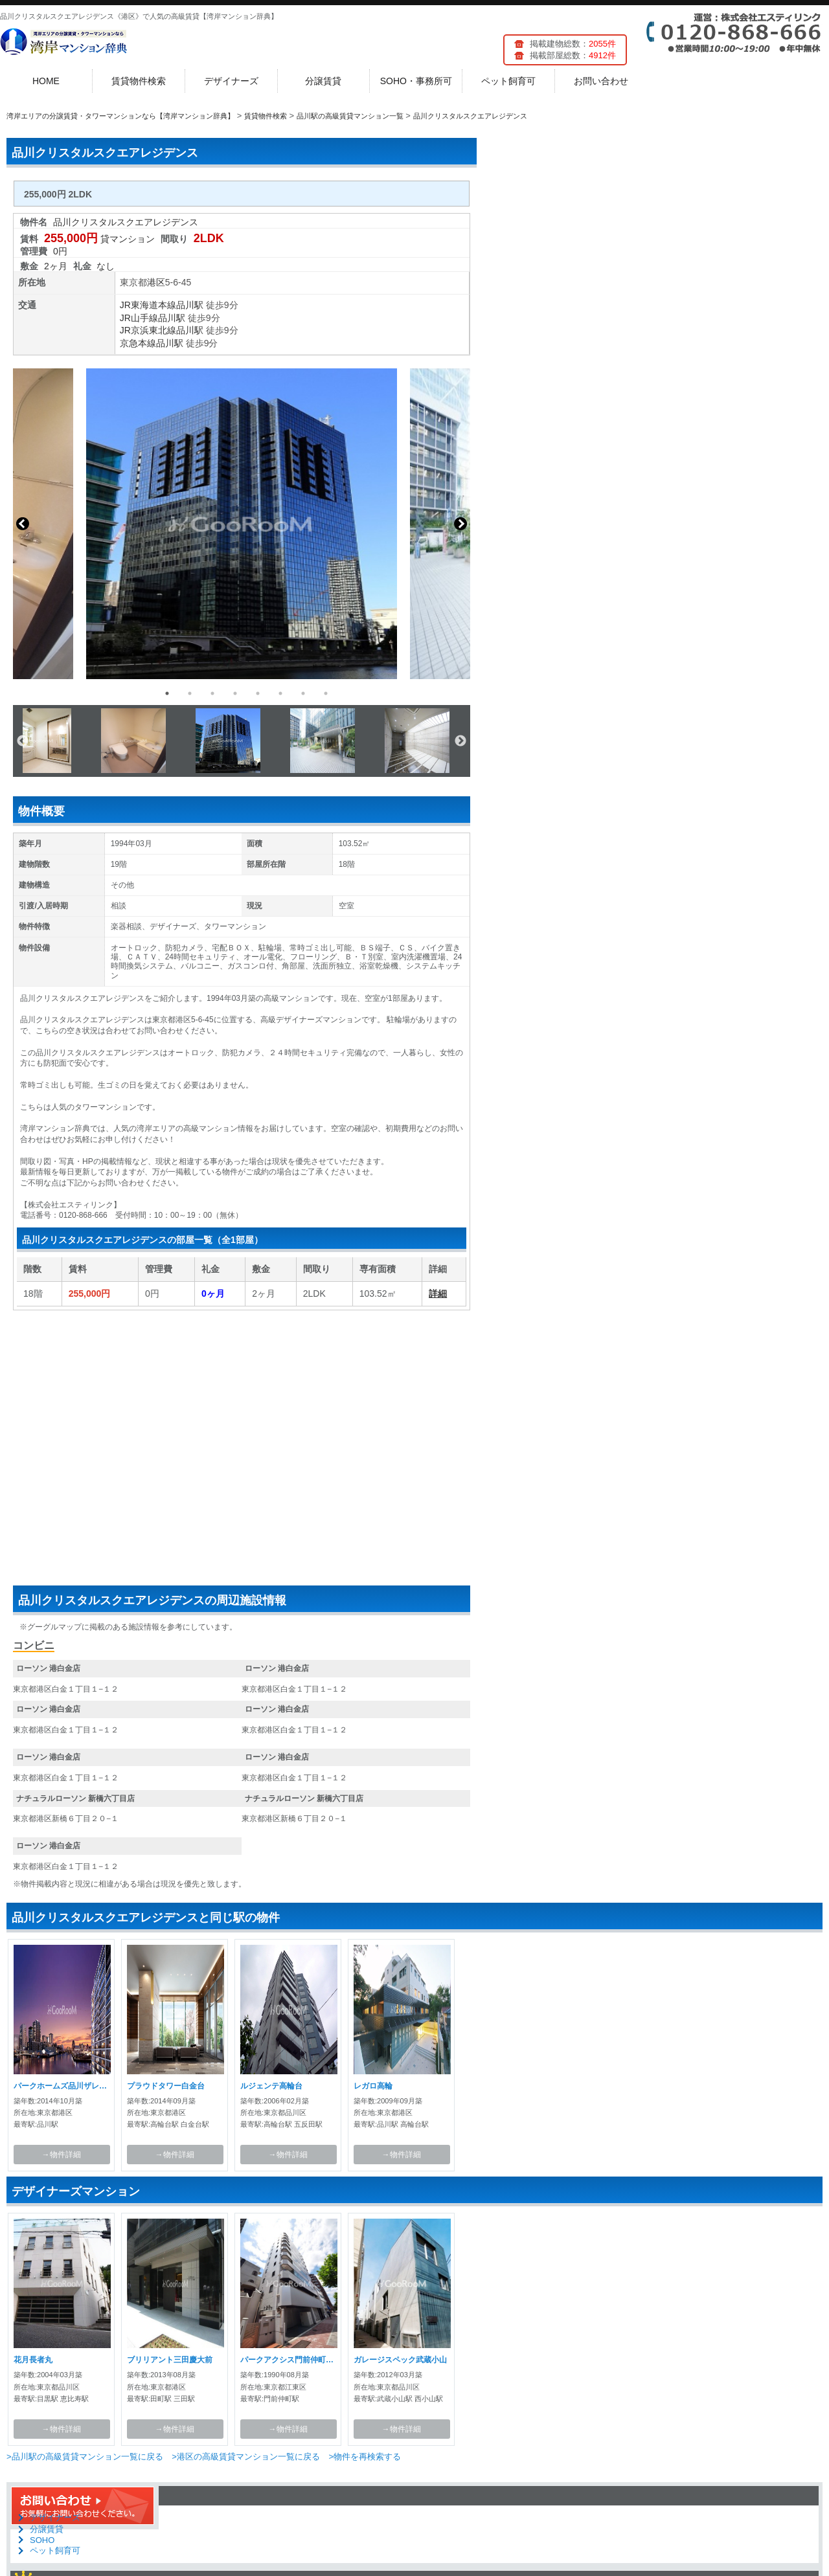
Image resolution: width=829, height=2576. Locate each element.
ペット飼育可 (508, 81)
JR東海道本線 (148, 305)
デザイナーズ (231, 81)
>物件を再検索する (364, 2456)
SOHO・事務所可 (416, 81)
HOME (46, 81)
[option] (241, 524)
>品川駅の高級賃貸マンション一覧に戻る (84, 2456)
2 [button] (189, 693)
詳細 (438, 1293)
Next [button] (460, 523)
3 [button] (212, 693)
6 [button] (280, 693)
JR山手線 (139, 318)
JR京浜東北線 (148, 330)
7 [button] (303, 693)
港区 (156, 282)
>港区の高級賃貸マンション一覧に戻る (246, 2456)
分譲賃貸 (323, 81)
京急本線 (138, 343)
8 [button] (325, 693)
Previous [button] (22, 523)
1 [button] (167, 693)
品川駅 (189, 305)
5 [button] (257, 693)
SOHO (42, 2540)
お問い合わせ (601, 81)
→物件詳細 (61, 2154)
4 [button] (235, 693)
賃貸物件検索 (138, 81)
